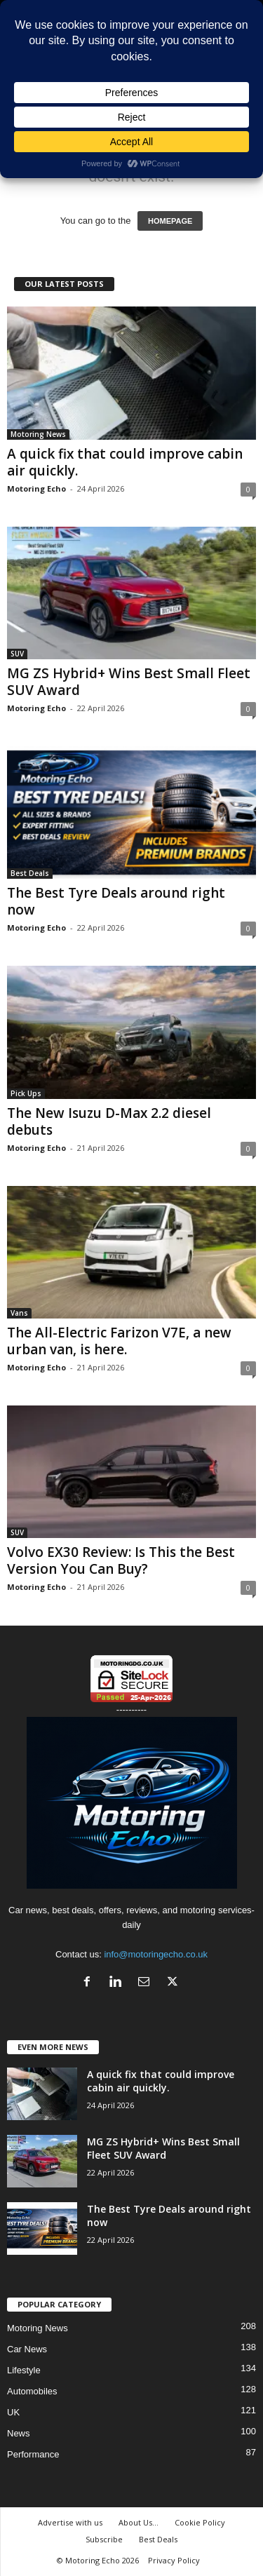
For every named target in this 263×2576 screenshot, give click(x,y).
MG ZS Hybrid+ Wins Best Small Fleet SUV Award (128, 681)
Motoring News (38, 434)
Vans (19, 1313)
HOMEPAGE (170, 221)
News (18, 2433)
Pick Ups (26, 1093)
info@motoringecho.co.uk (156, 1954)
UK (13, 2412)
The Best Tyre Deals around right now (116, 901)
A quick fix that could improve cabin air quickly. (125, 462)
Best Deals (30, 873)
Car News (27, 2349)
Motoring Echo (36, 488)
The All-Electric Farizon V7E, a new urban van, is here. (119, 1340)
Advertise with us (70, 2522)
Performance (33, 2454)
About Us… (139, 2522)
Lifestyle (24, 2370)
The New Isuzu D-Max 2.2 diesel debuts (109, 1121)
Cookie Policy (200, 2522)
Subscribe (104, 2539)
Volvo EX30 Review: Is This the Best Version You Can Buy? (121, 1560)
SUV (17, 654)
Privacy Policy (174, 2560)
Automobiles (32, 2391)
